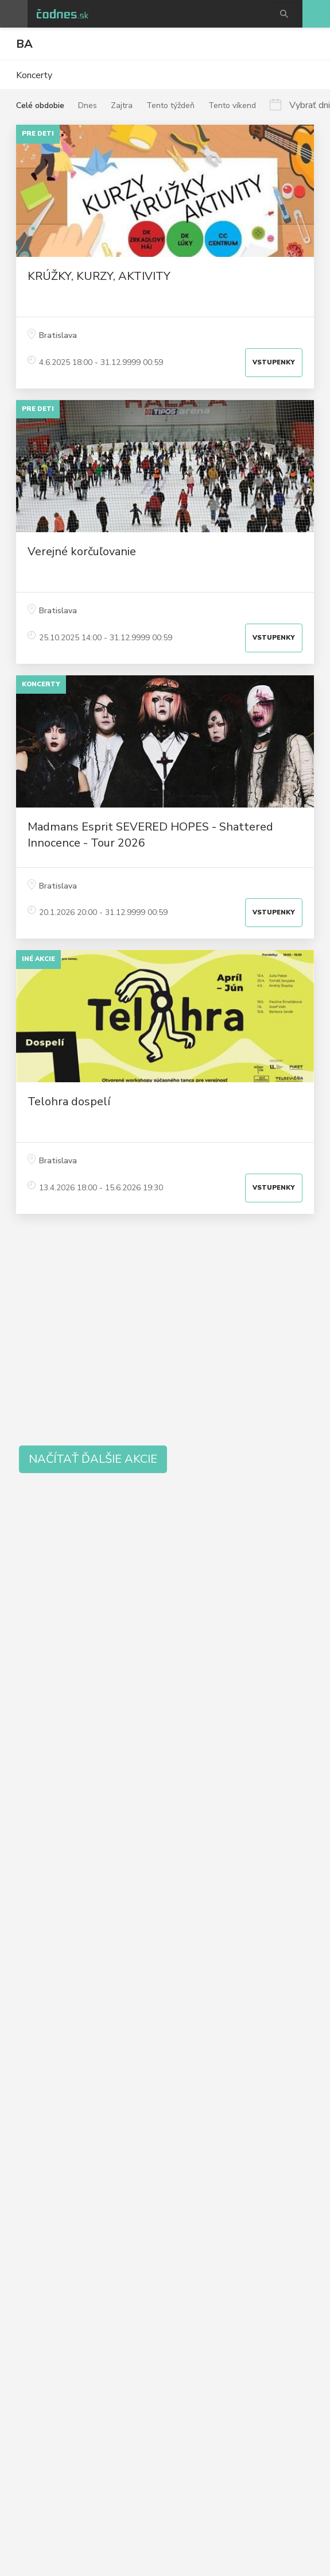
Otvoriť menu (14, 14)
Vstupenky (274, 362)
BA (24, 44)
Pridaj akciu (316, 14)
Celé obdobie (40, 105)
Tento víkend (232, 105)
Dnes (87, 105)
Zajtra (122, 105)
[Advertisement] (165, 1332)
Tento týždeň (170, 105)
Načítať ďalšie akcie (93, 1459)
